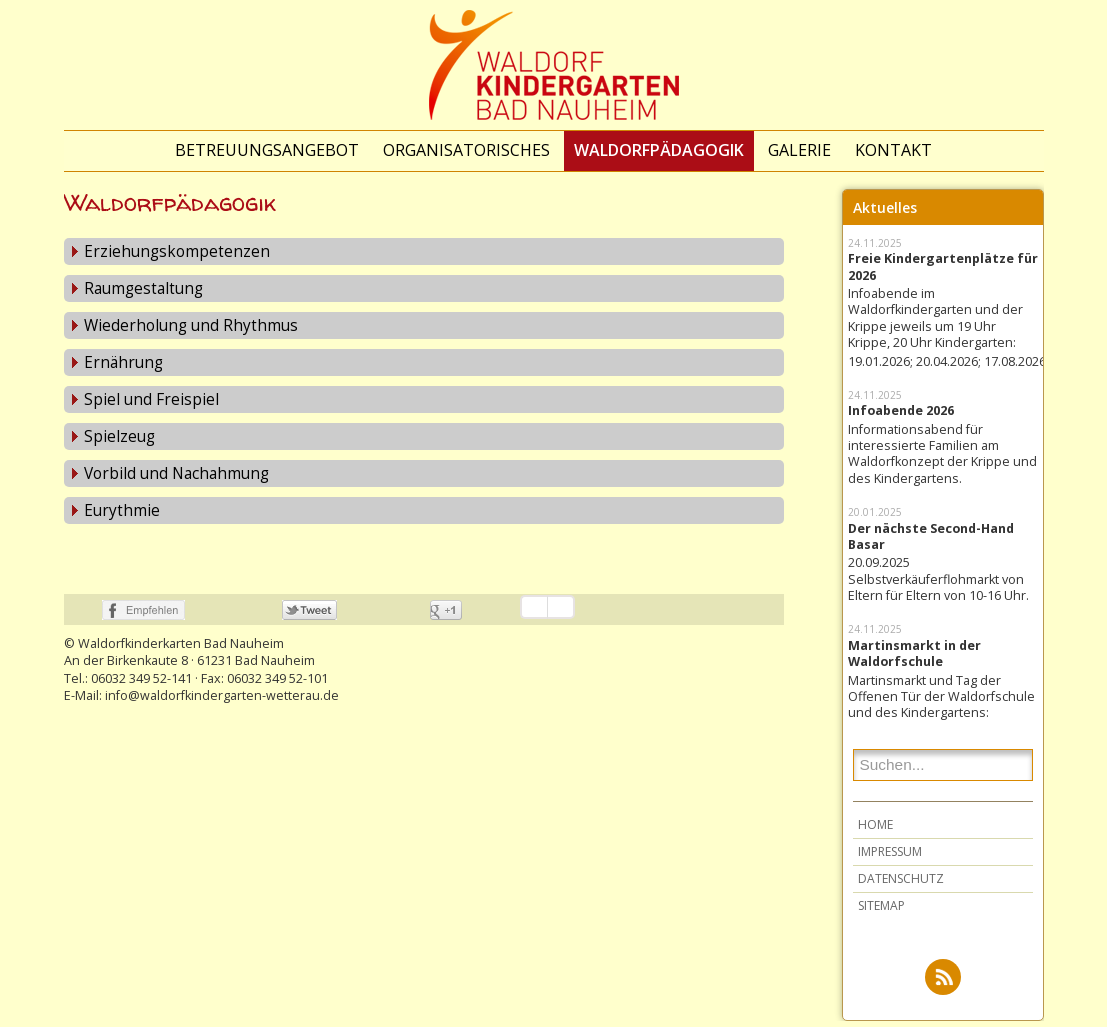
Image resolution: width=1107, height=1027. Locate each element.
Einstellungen (561, 613)
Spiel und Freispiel (151, 405)
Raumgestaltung (143, 294)
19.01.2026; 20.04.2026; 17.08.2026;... (943, 368)
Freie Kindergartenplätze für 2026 (943, 273)
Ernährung (123, 368)
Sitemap (881, 911)
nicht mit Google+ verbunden (408, 616)
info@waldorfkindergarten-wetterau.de (222, 701)
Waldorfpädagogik (659, 150)
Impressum (890, 857)
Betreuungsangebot (267, 150)
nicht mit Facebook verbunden (80, 616)
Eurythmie (122, 516)
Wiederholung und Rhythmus (191, 331)
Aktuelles (885, 213)
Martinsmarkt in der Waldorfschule (914, 660)
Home (875, 830)
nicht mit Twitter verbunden (260, 616)
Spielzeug (119, 442)
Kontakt (893, 150)
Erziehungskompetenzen (177, 257)
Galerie (799, 150)
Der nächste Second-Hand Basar (931, 543)
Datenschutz (901, 884)
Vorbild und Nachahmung (176, 479)
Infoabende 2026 (901, 417)
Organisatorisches (466, 150)
